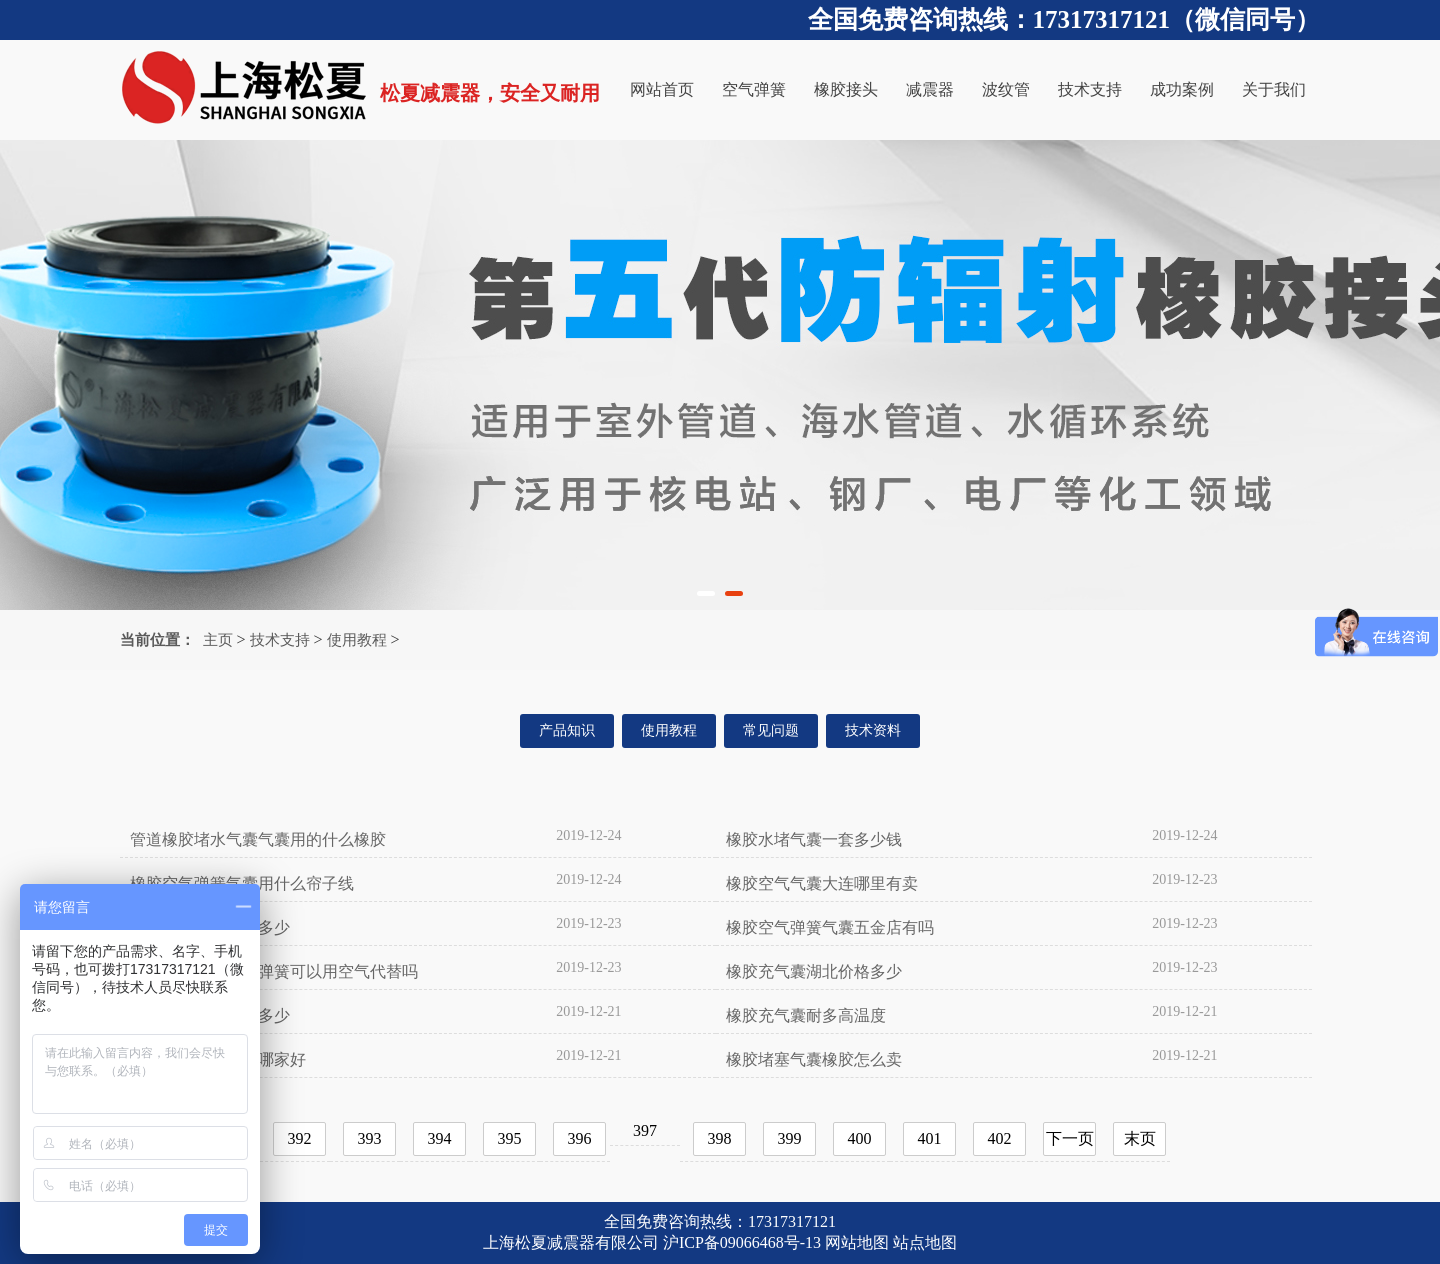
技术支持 (1090, 89)
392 (300, 1138)
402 (1000, 1138)
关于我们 (1274, 89)
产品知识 (567, 730)
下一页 (1070, 1138)
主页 (218, 640)
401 (930, 1138)
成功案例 (1182, 89)
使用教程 (357, 640)
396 (580, 1138)
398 (720, 1138)
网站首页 (662, 89)
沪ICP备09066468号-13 (742, 1242)
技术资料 (873, 730)
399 (790, 1138)
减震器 (930, 89)
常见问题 (771, 730)
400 (860, 1138)
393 (370, 1138)
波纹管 (1006, 89)
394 (440, 1138)
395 (510, 1138)
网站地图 (857, 1242)
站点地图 (925, 1242)
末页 (1140, 1138)
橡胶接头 (846, 89)
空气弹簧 (754, 89)
